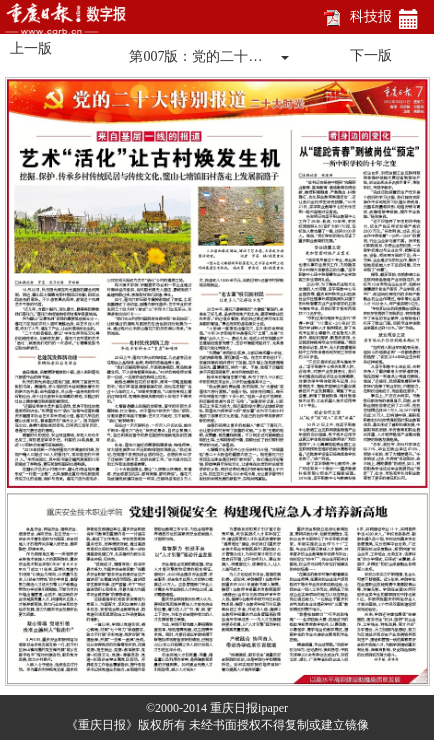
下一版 (371, 55)
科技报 (371, 16)
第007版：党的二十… (195, 56)
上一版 (31, 48)
